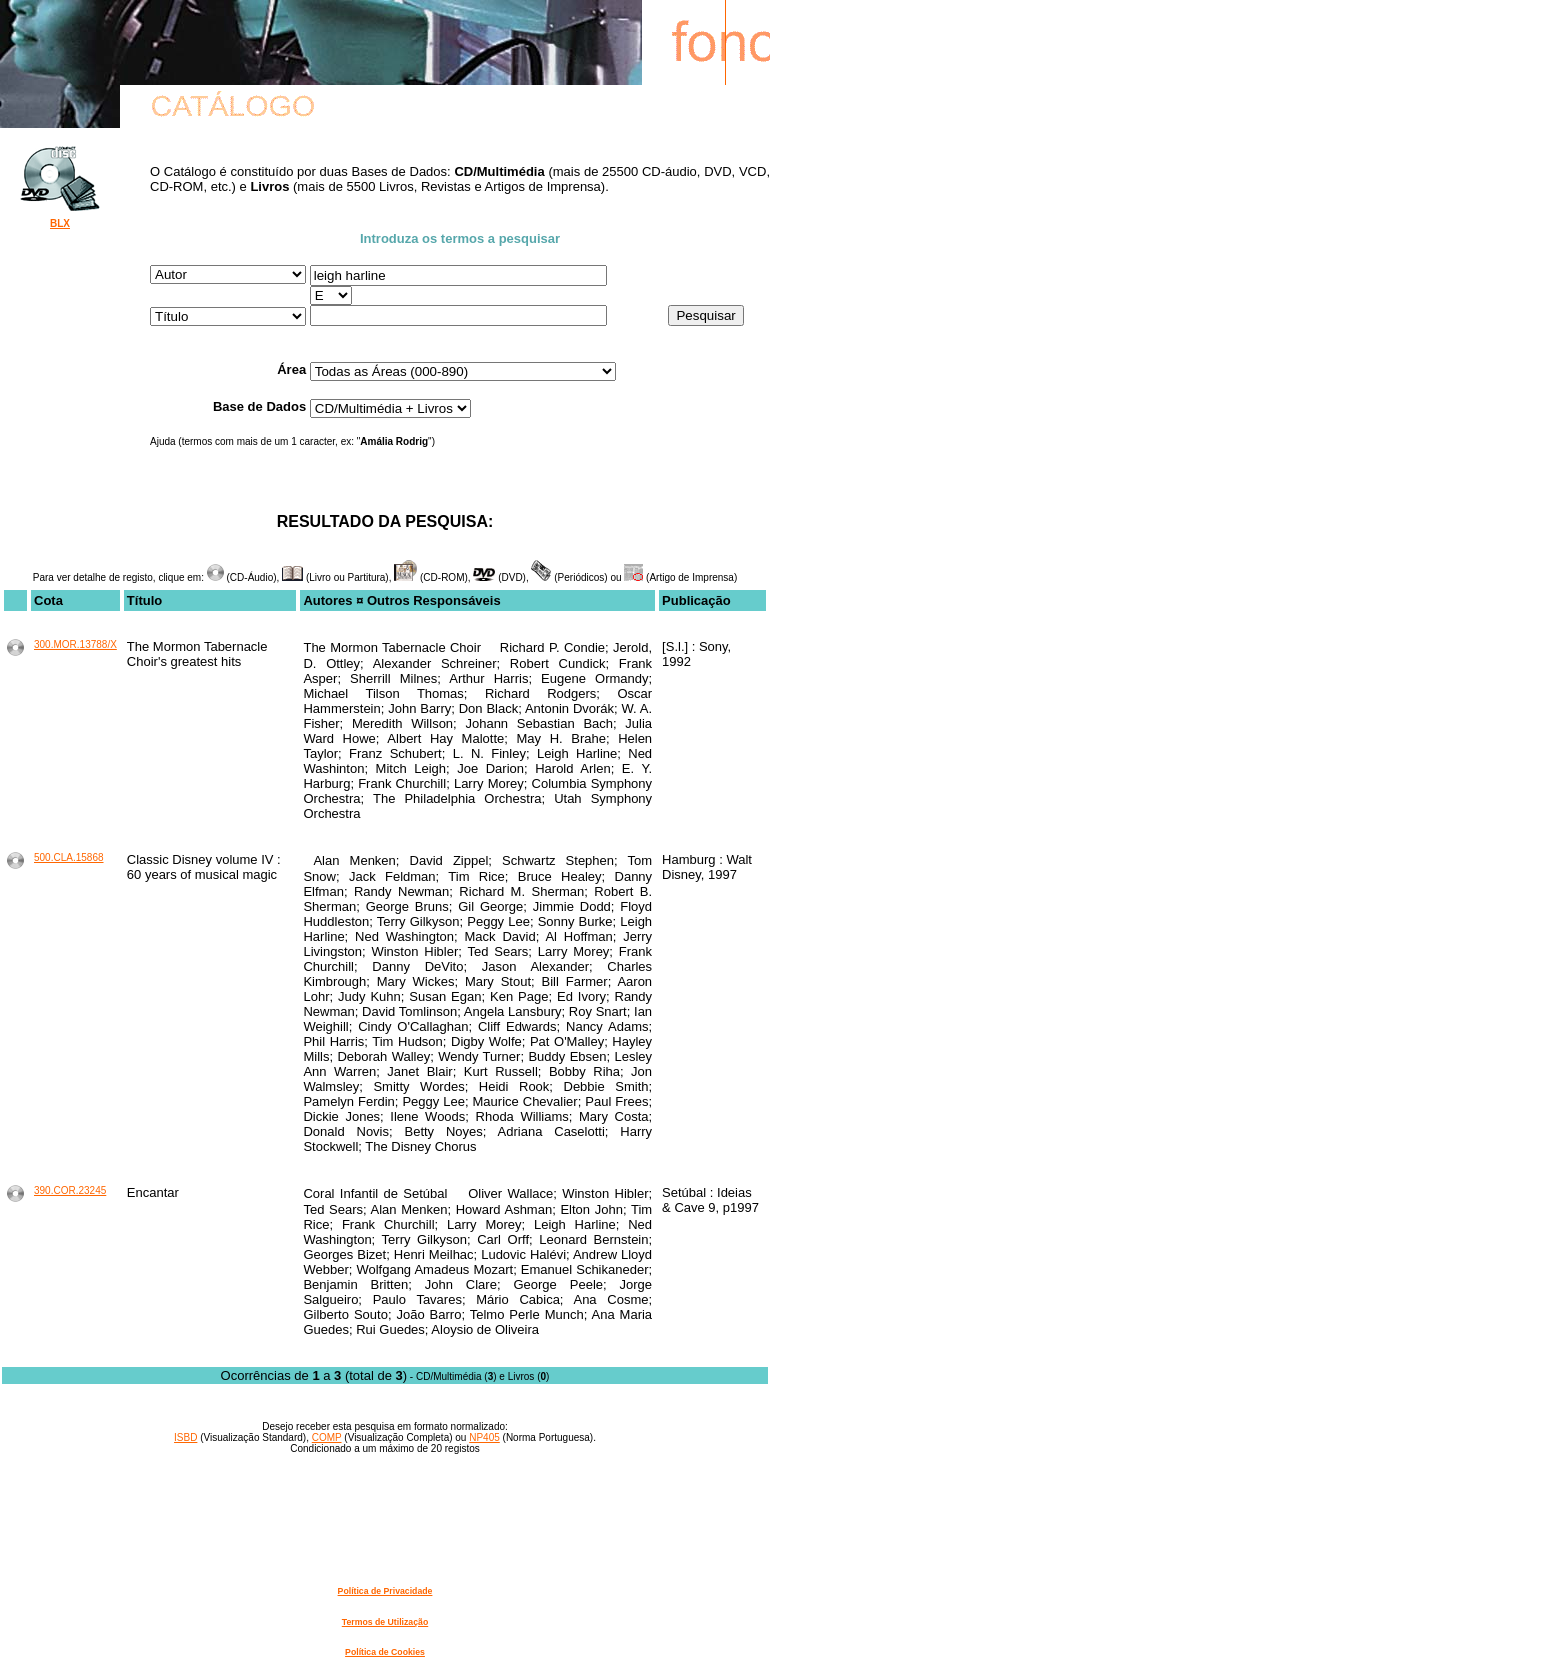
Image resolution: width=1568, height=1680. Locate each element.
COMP (327, 1437)
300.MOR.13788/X (75, 644)
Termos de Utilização (385, 1622)
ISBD (185, 1437)
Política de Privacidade (385, 1591)
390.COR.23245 (70, 1190)
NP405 (484, 1437)
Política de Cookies (385, 1652)
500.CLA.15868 (69, 857)
